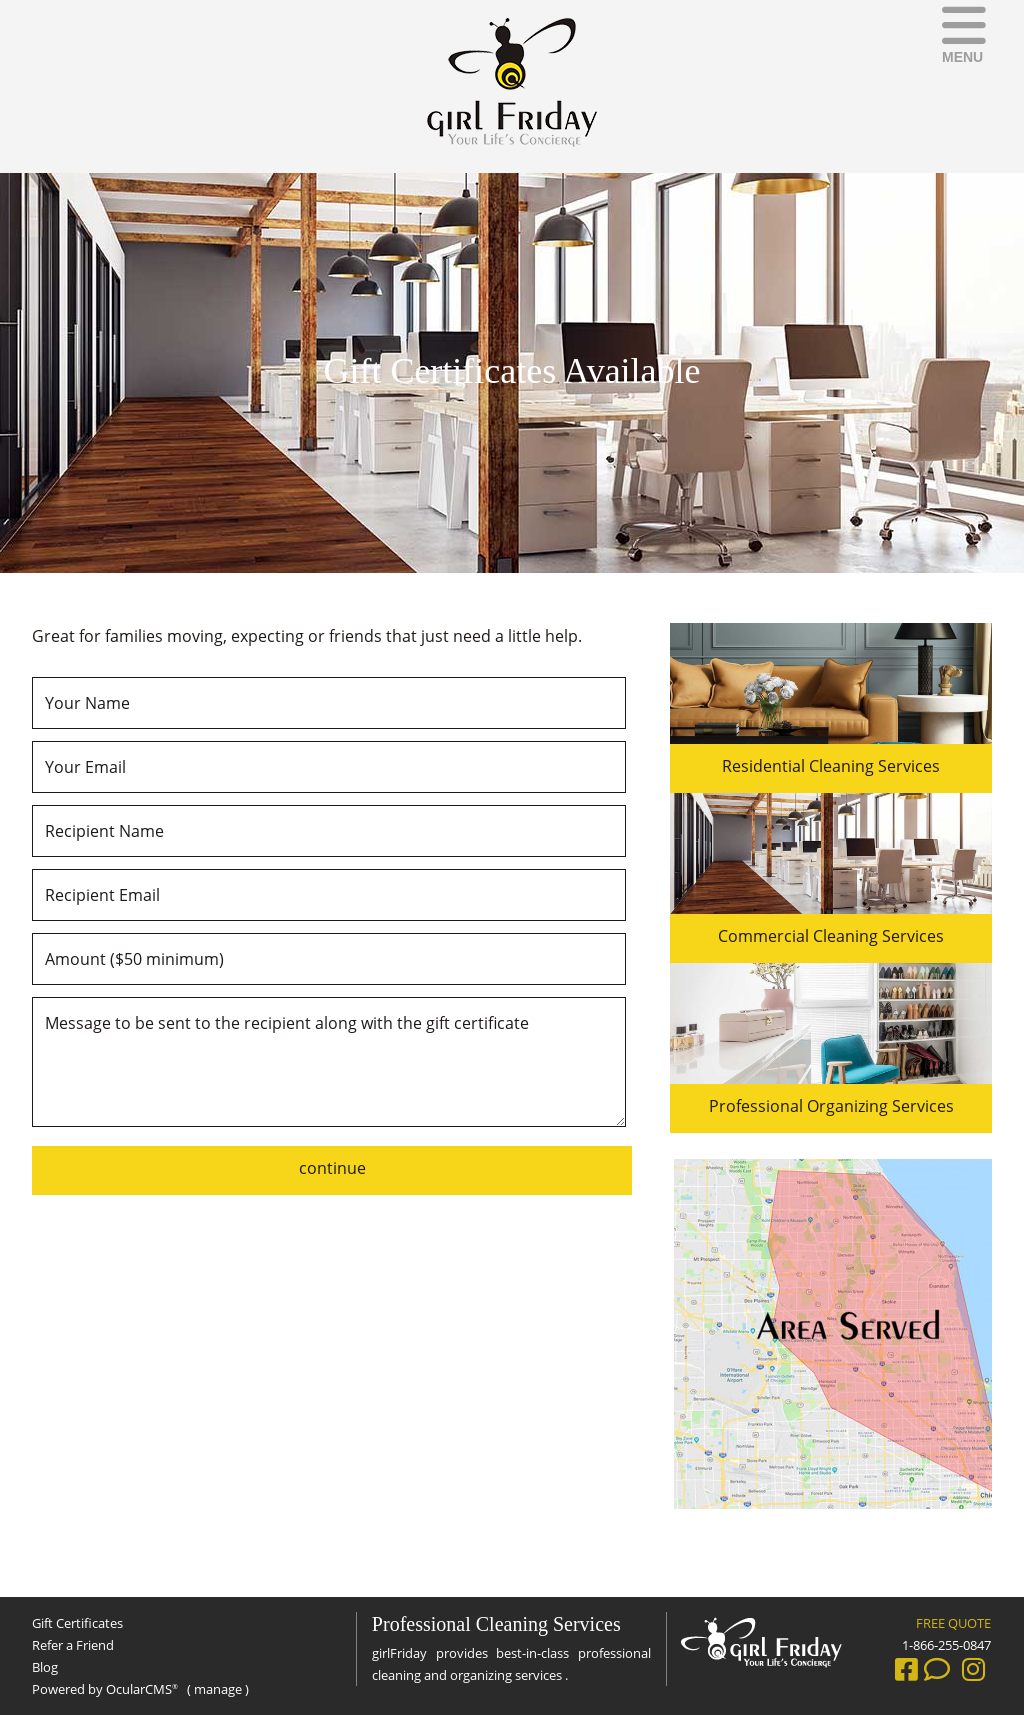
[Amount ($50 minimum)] (329, 959)
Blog (45, 1667)
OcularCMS (142, 1689)
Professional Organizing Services (831, 1106)
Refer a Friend (73, 1645)
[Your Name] (329, 703)
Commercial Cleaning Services (831, 936)
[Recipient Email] (329, 895)
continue (332, 1168)
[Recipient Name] (329, 831)
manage (218, 1689)
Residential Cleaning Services (831, 766)
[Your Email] (329, 767)
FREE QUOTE (953, 1623)
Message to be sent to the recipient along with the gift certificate (329, 1062)
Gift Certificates (77, 1623)
